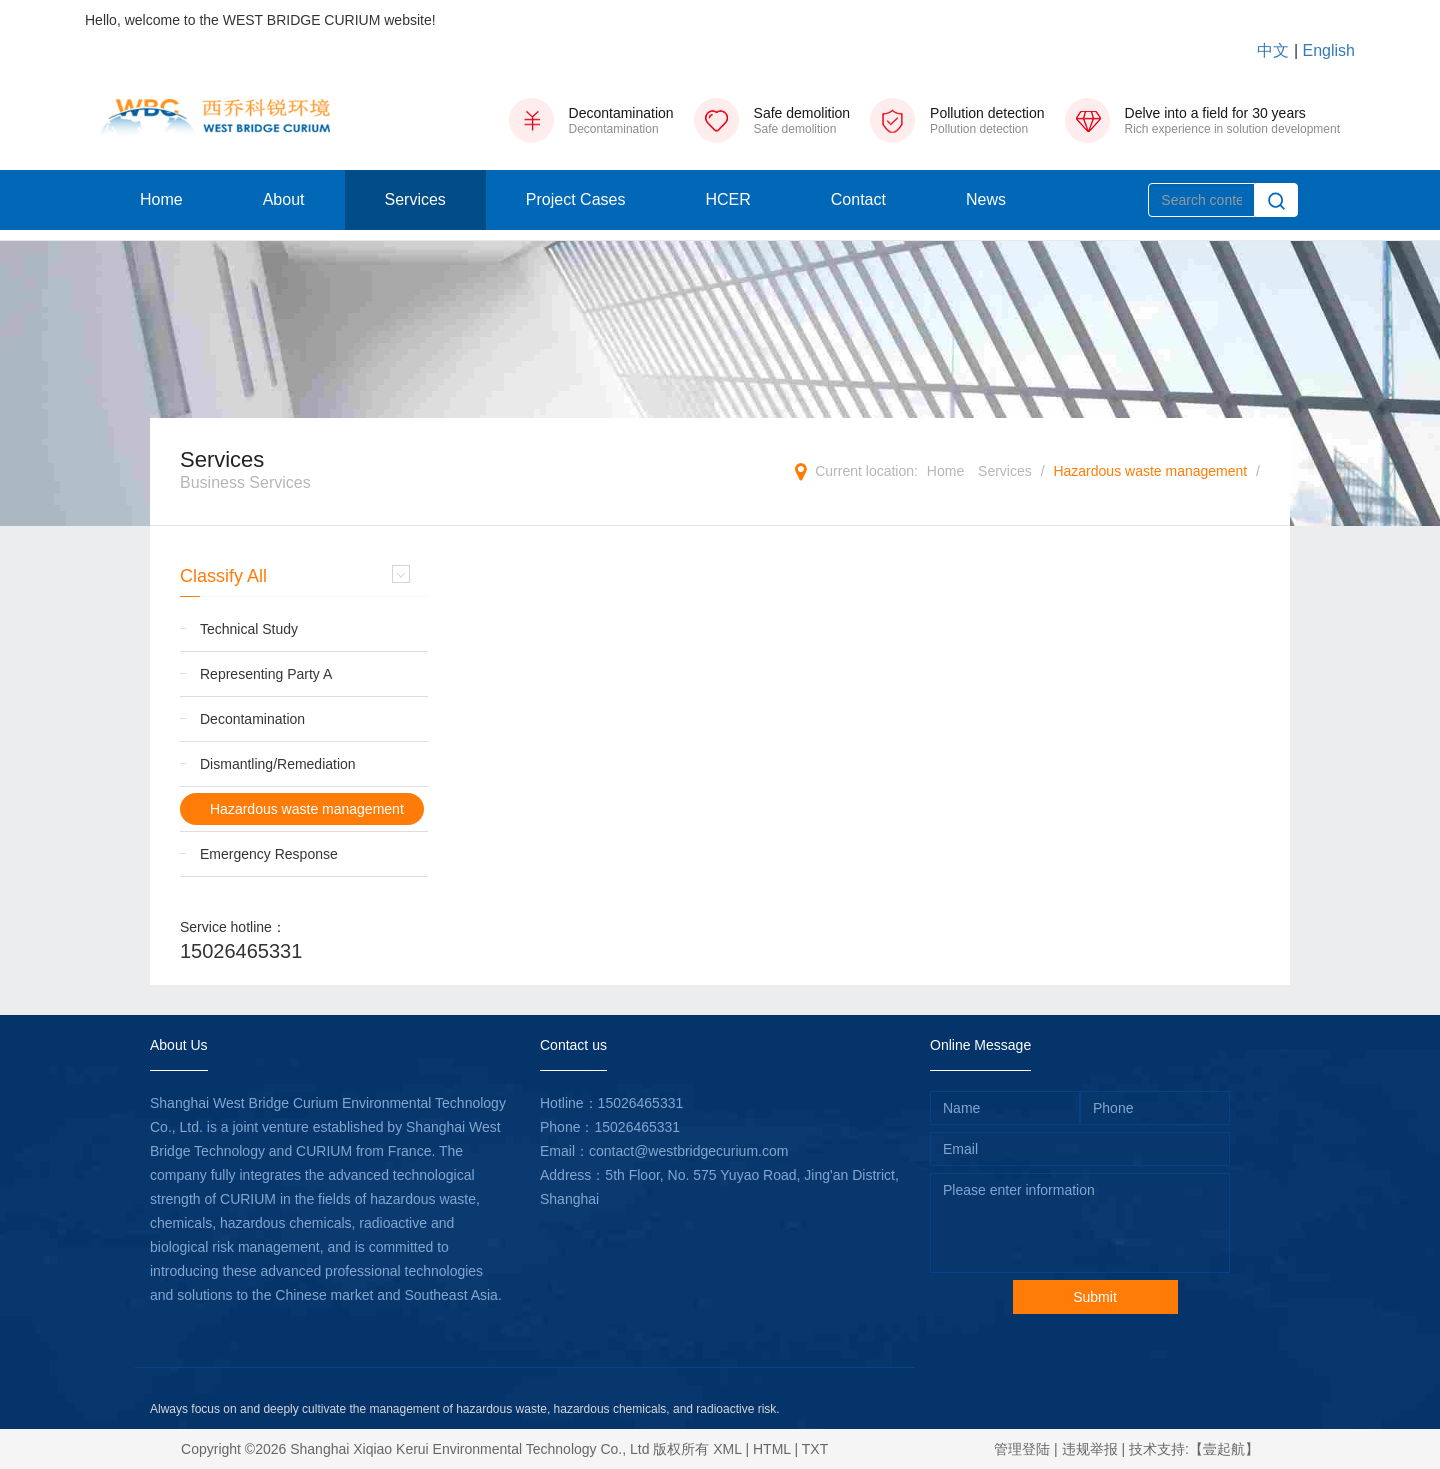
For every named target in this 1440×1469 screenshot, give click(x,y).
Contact (858, 199)
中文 (1273, 50)
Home (161, 199)
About (284, 199)
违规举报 (1090, 1449)
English (1329, 50)
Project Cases (576, 199)
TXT (815, 1449)
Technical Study (249, 629)
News (986, 199)
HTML (772, 1449)
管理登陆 (1022, 1449)
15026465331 (241, 951)
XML (727, 1449)
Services (415, 199)
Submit (1095, 1297)
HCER (727, 199)
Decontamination (252, 719)
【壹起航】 (1224, 1449)
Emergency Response (269, 854)
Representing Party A (266, 674)
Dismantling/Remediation (278, 764)
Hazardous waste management (1150, 471)
